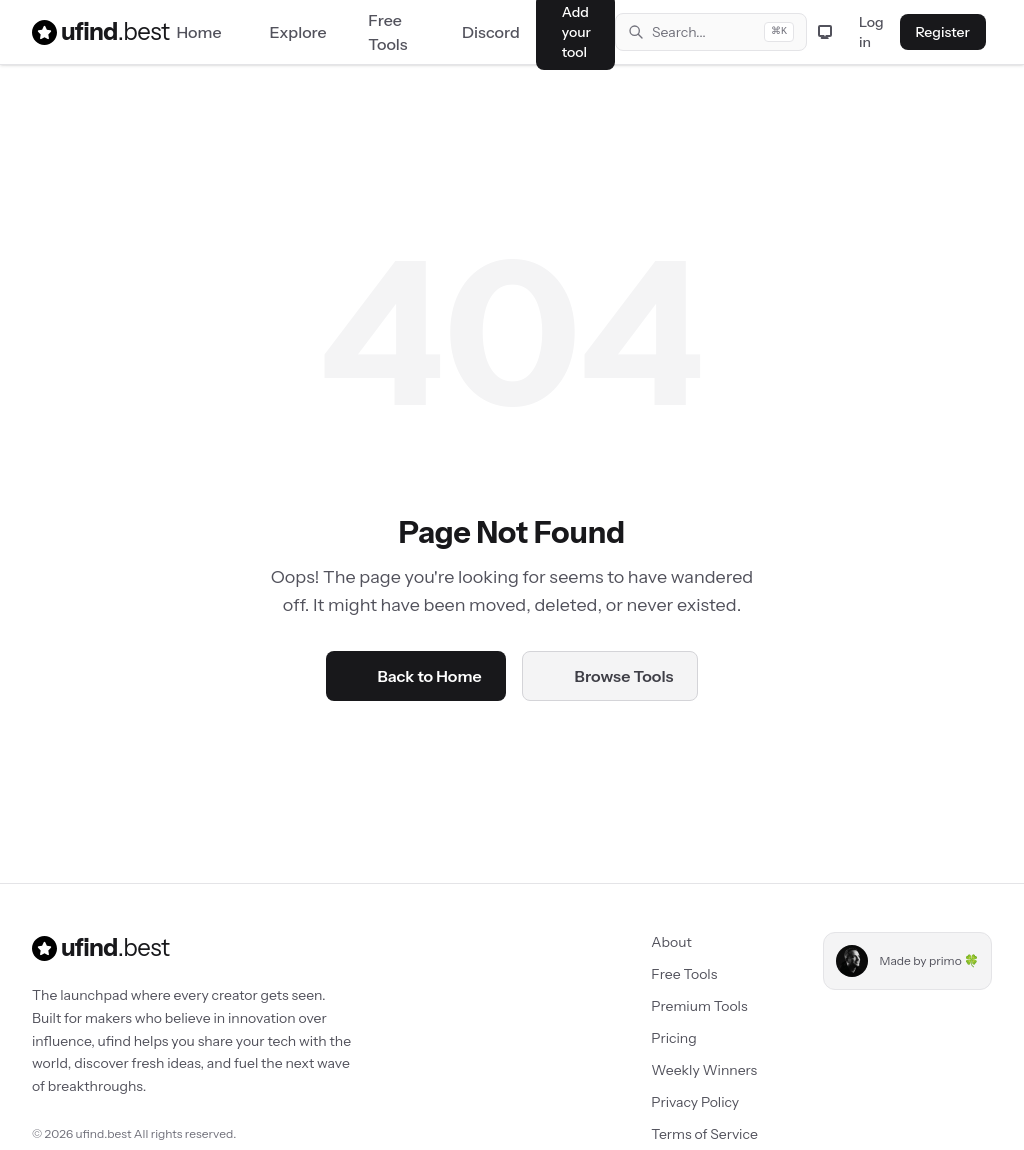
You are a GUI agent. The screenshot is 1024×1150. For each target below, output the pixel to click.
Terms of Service (691, 1134)
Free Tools (671, 974)
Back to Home (416, 676)
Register (943, 32)
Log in (871, 32)
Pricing (660, 1038)
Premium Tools (686, 1006)
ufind (88, 32)
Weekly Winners (691, 1070)
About (658, 942)
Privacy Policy (682, 1102)
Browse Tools (610, 676)
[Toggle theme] (825, 32)
